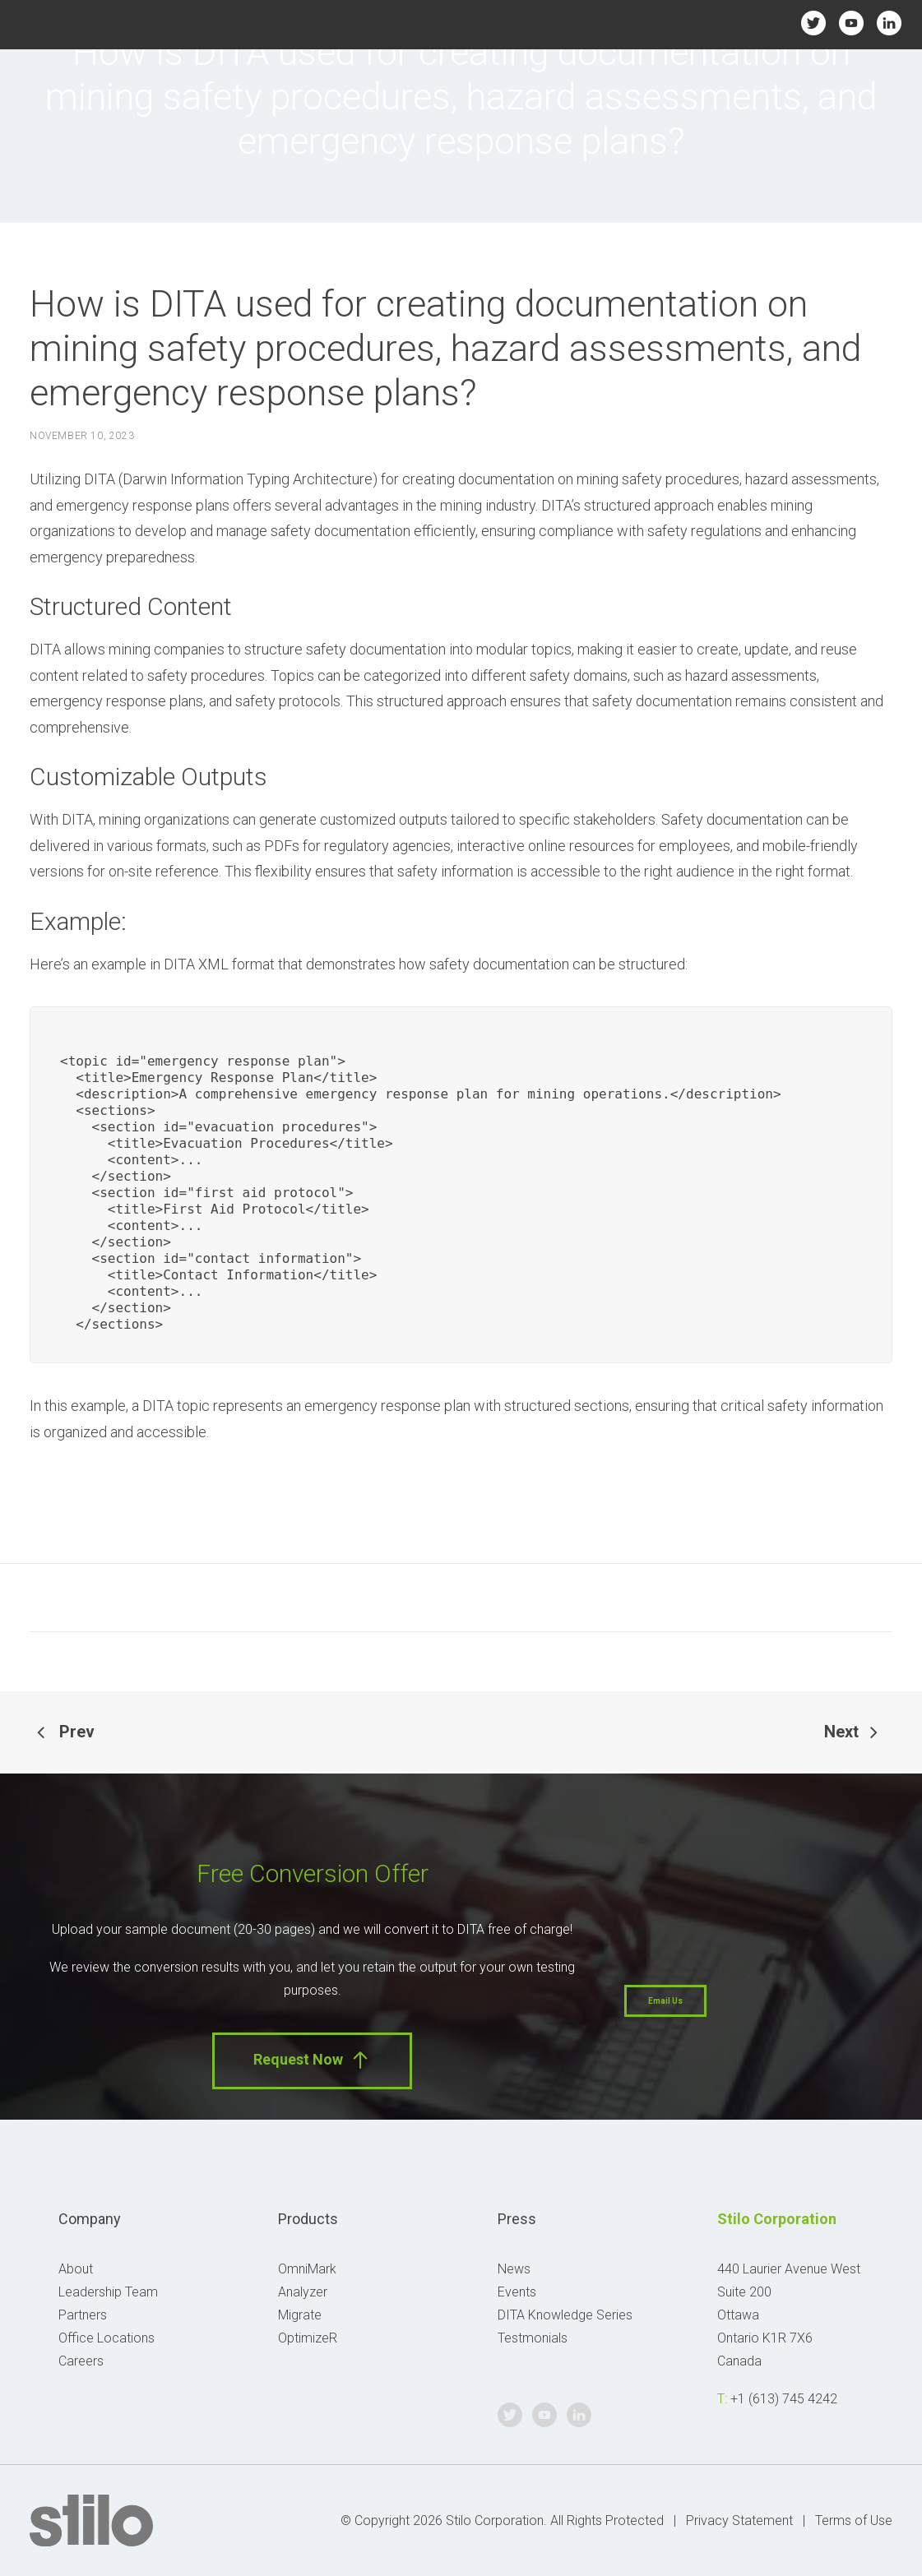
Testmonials (533, 2338)
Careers (81, 2361)
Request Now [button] (312, 2060)
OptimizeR (307, 2338)
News (514, 2269)
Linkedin (889, 22)
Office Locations (106, 2338)
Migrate (300, 2315)
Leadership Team (108, 2292)
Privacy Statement (739, 2520)
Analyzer (302, 2292)
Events (517, 2292)
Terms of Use (853, 2520)
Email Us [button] (665, 2000)
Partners (82, 2315)
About (75, 2269)
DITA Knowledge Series (565, 2315)
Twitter (813, 22)
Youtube (851, 22)
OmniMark (307, 2269)
